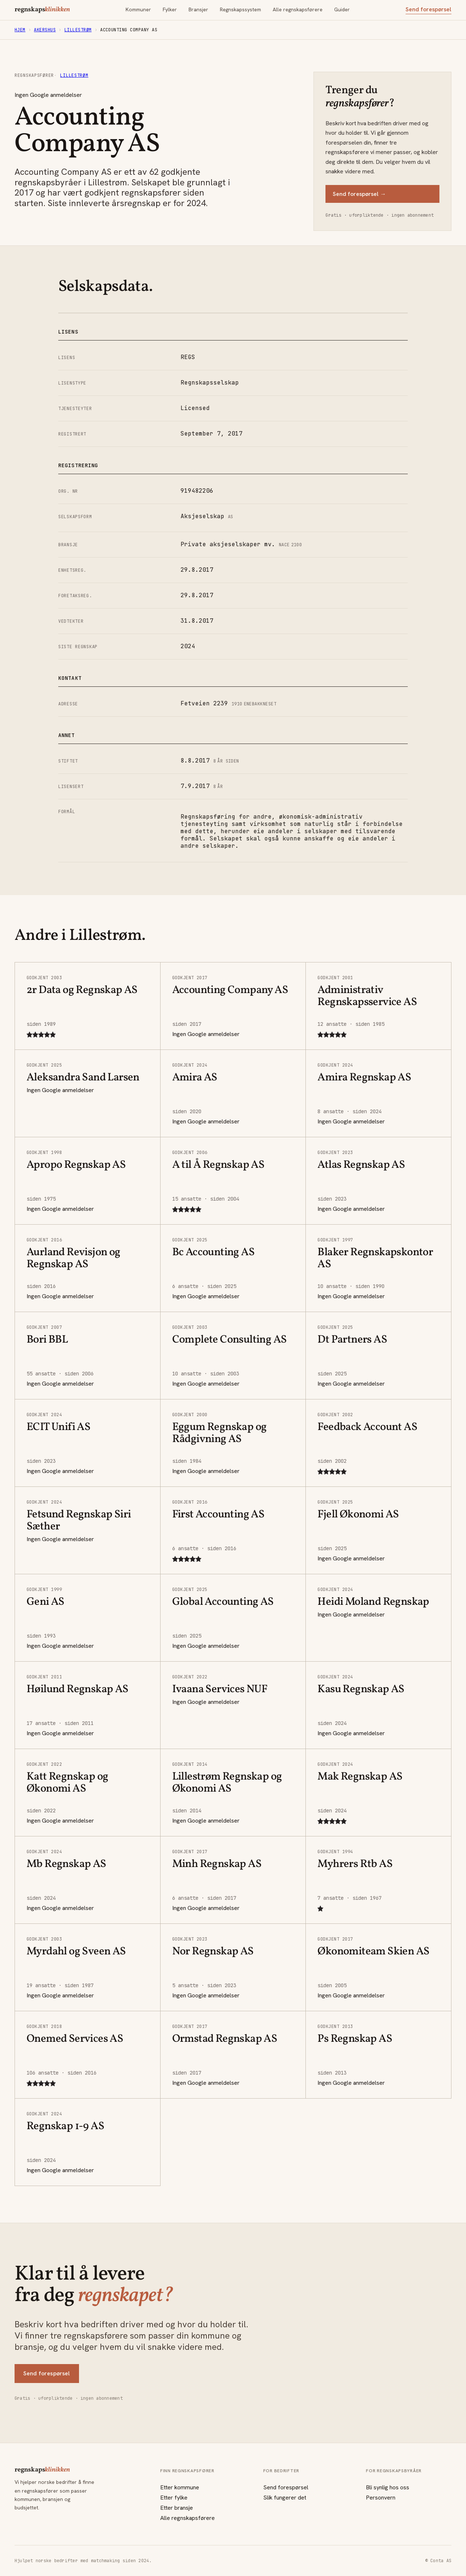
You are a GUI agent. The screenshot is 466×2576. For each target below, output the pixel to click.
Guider (342, 9)
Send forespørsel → (359, 194)
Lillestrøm (78, 30)
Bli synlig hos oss (387, 2487)
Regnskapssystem (240, 9)
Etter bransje (176, 2508)
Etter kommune (179, 2487)
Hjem (20, 30)
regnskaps (42, 9)
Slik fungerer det (284, 2497)
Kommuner (138, 9)
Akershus (45, 30)
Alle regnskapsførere (298, 9)
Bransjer (198, 9)
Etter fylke (173, 2497)
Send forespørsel (428, 9)
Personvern (380, 2497)
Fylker (170, 9)
